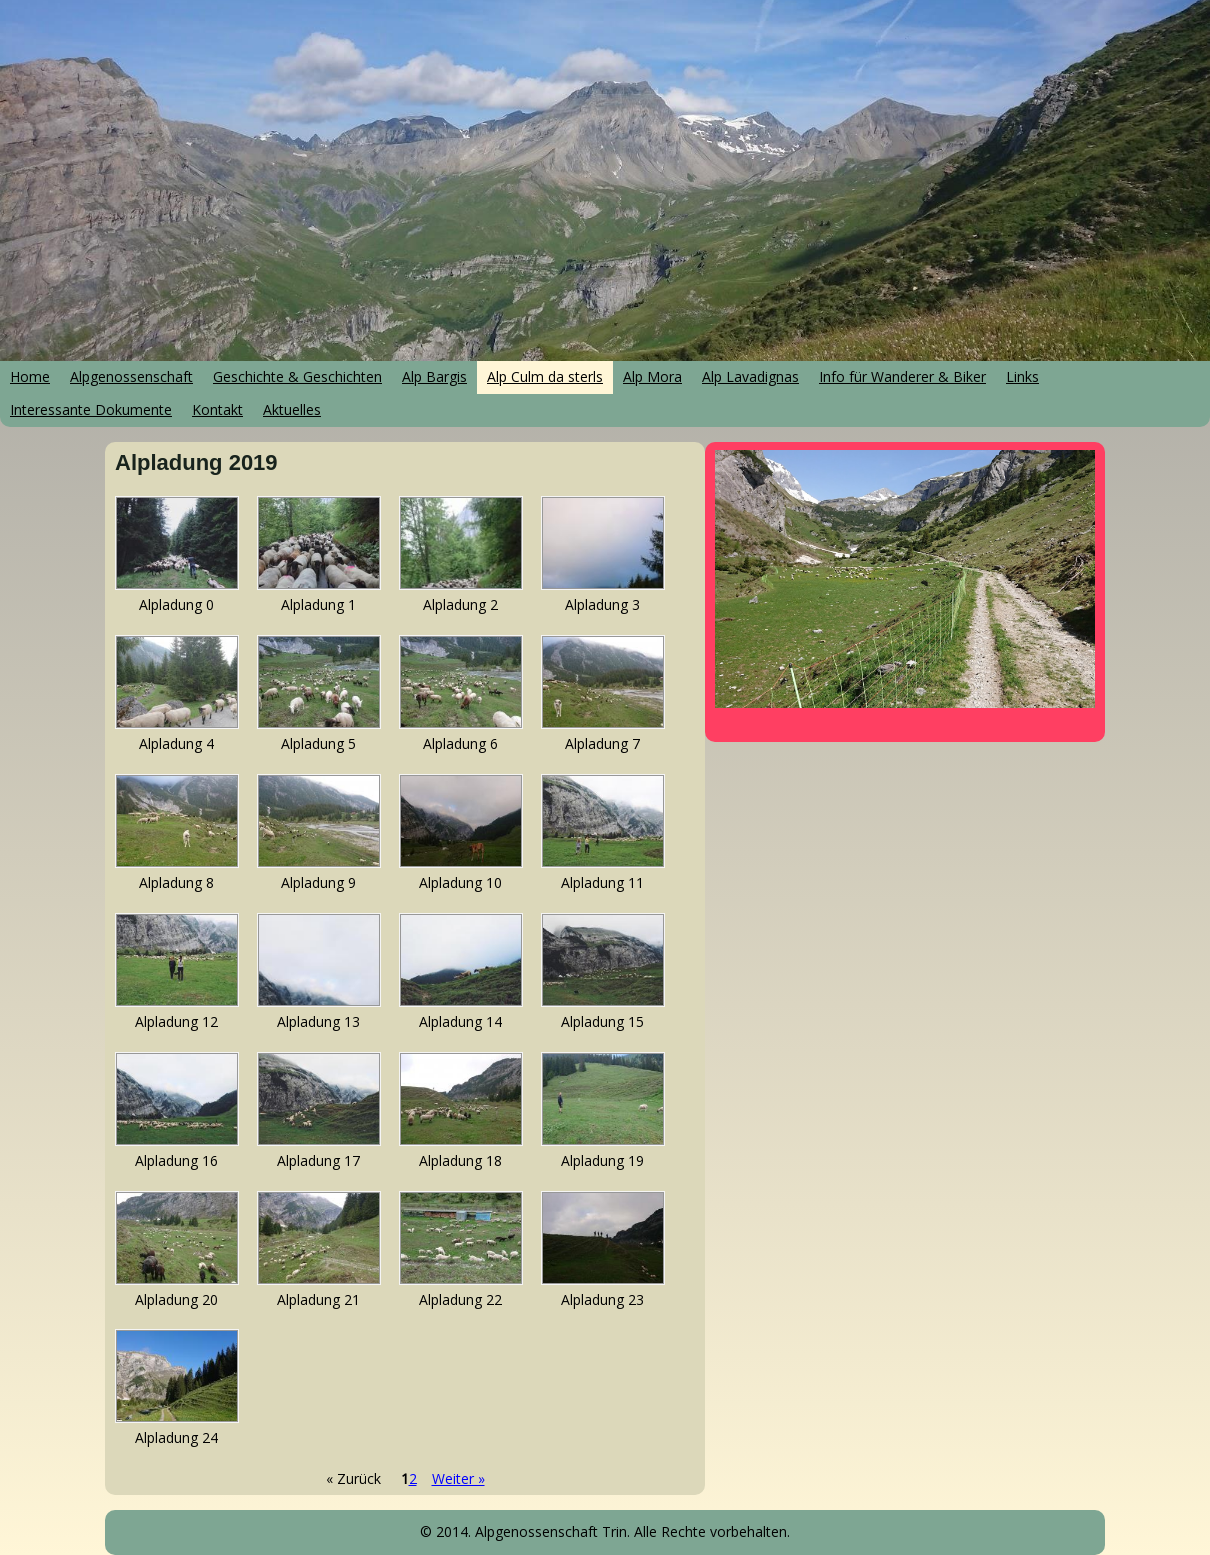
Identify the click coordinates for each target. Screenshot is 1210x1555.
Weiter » (458, 1478)
